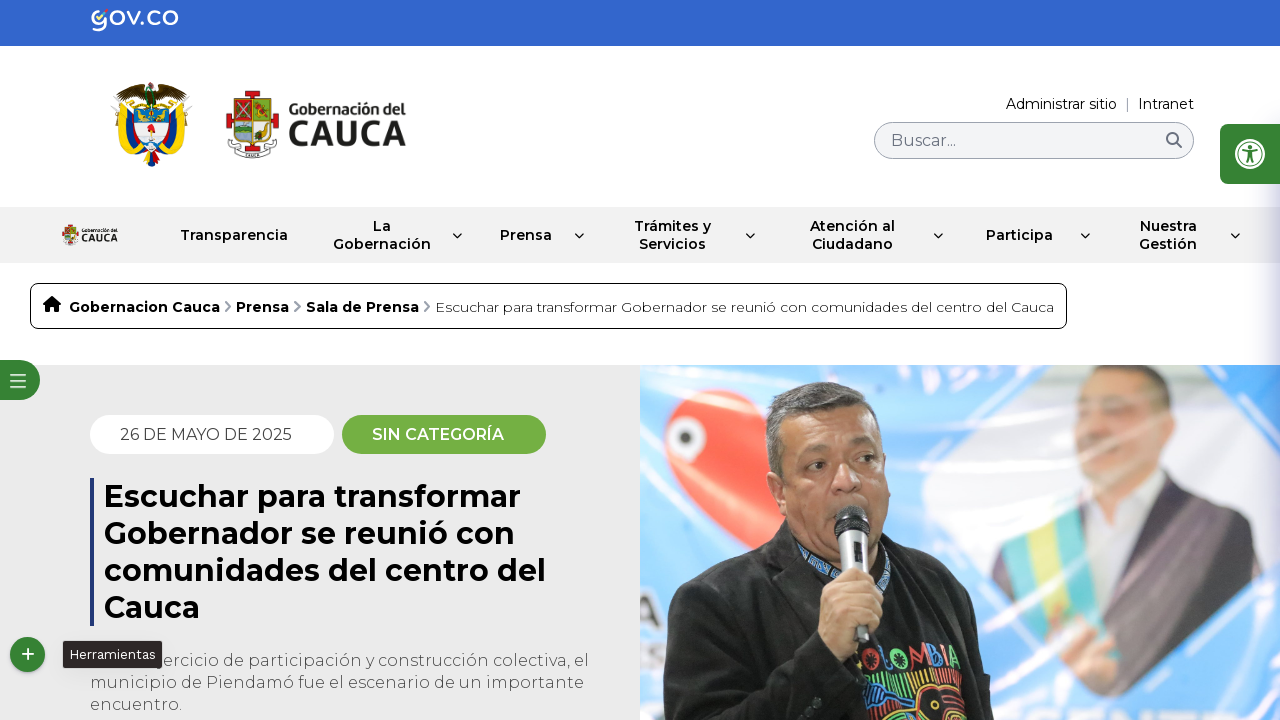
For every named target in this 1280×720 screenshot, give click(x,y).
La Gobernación (357, 235)
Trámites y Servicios (665, 235)
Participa (1017, 235)
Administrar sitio (1061, 104)
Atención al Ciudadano (848, 235)
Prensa (512, 235)
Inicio (71, 235)
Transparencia (200, 235)
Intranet (1166, 104)
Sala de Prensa (362, 307)
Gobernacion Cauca (144, 307)
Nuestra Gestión (1167, 235)
